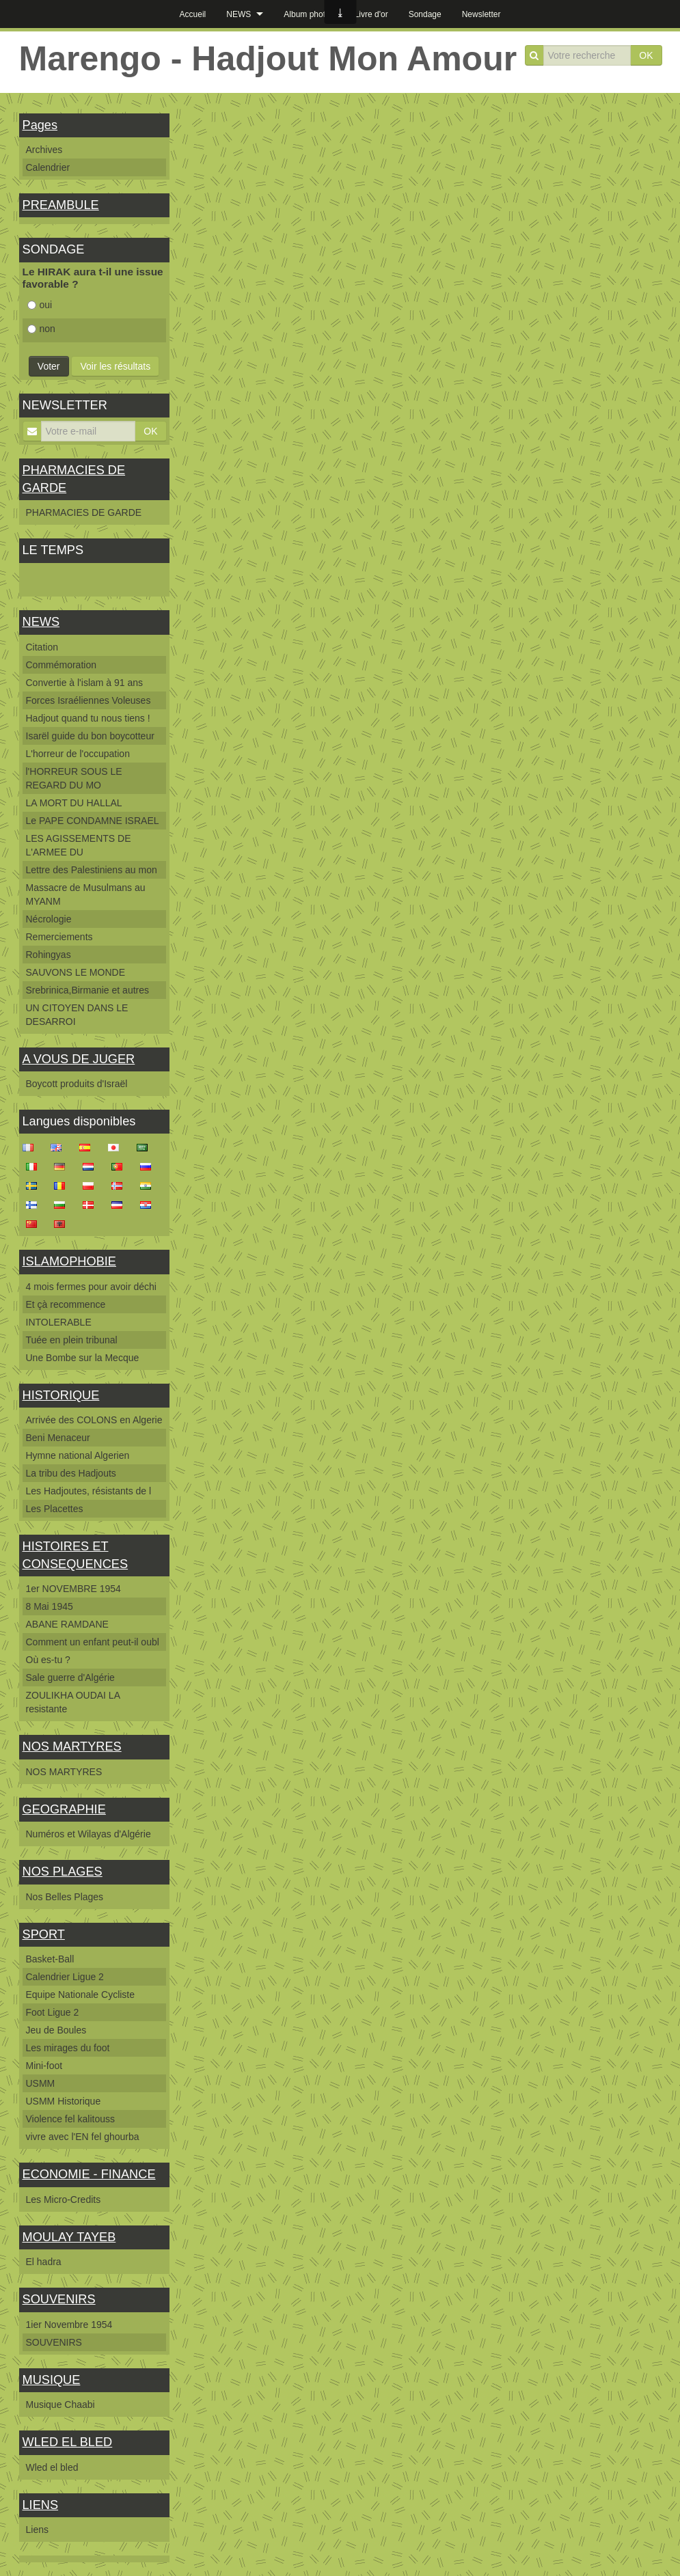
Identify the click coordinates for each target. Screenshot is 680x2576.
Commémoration (61, 664)
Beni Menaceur (58, 1437)
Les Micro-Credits (63, 2199)
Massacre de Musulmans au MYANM (86, 894)
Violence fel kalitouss (70, 2118)
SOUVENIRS (59, 2299)
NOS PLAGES (63, 1871)
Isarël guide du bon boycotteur (90, 735)
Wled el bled (52, 2467)
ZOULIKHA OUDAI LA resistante (73, 1702)
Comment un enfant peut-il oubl (92, 1641)
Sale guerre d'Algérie (70, 1677)
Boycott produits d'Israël (77, 1083)
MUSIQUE (52, 2380)
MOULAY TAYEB (69, 2237)
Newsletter (481, 14)
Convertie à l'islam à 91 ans (85, 682)
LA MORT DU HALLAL (74, 802)
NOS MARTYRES (72, 1746)
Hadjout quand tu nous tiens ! (88, 718)
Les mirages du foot (68, 2047)
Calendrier (48, 167)
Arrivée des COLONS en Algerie (94, 1419)
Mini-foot (44, 2065)
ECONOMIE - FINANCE (89, 2174)
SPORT (44, 1934)
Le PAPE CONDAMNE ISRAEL (92, 820)
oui (40, 304)
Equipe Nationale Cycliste (80, 1994)
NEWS (238, 14)
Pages (40, 125)
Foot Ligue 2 (52, 2012)
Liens (37, 2529)
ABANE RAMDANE (67, 1624)
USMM (40, 2083)
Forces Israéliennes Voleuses (88, 700)
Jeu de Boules (56, 2030)
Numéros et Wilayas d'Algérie (88, 1833)
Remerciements (59, 936)
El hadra (44, 2261)
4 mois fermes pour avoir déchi (91, 1286)
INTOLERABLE (59, 1322)
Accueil (193, 14)
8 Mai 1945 (49, 1606)
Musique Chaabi (60, 2404)
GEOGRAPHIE (64, 1809)
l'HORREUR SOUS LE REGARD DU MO (74, 778)
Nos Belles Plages (65, 1896)
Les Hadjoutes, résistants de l (89, 1490)
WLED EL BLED (68, 2442)
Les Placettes (54, 1508)
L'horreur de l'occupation (78, 753)
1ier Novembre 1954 (69, 2324)
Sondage (425, 14)
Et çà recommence (66, 1304)
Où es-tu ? (48, 1659)
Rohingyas (48, 954)
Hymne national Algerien (78, 1455)
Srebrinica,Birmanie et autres (88, 990)
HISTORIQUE (61, 1395)
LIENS (41, 2505)
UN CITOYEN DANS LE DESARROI (77, 1014)
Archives (44, 149)
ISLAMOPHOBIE (69, 1261)
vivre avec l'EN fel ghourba (82, 2136)
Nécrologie (49, 919)
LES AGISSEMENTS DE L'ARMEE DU (78, 845)
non (41, 328)
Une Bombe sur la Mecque (82, 1357)
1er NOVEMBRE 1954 (73, 1588)
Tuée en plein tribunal (72, 1339)
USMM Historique (63, 2101)
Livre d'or (371, 14)
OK (646, 55)
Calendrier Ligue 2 (65, 1976)
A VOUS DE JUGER (79, 1059)
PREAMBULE (61, 205)
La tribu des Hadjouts (71, 1473)
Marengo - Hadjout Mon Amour (268, 59)
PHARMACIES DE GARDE (84, 512)
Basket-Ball (50, 1959)
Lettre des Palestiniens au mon (91, 869)
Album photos (309, 14)
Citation (42, 647)
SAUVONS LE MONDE (75, 972)
